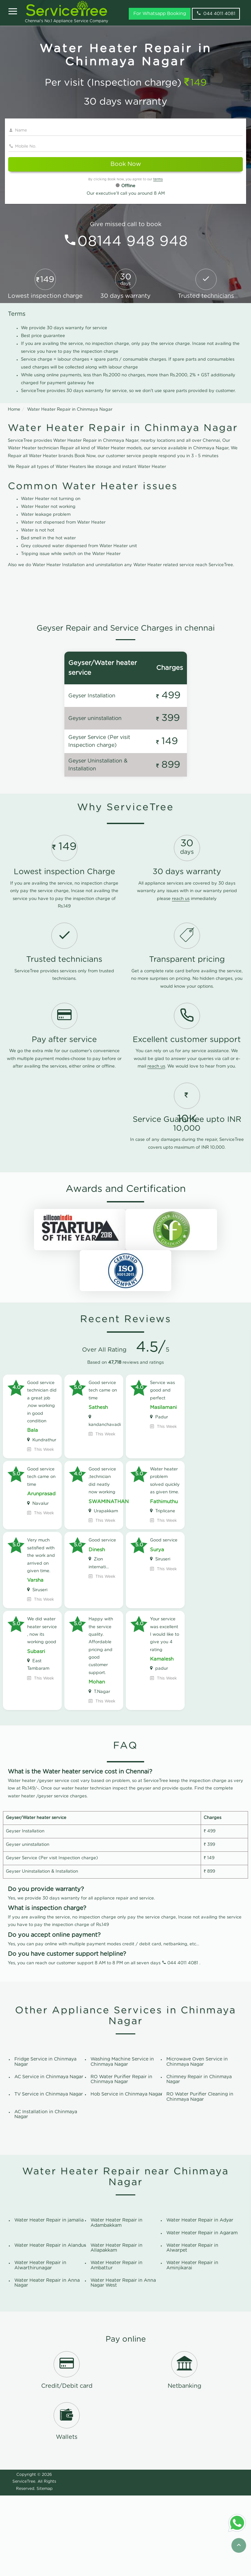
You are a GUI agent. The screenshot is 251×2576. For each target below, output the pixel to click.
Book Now (125, 164)
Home (14, 409)
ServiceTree (23, 2562)
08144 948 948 (132, 242)
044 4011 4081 (182, 2043)
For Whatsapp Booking (159, 13)
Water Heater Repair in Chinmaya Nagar (69, 409)
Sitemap (45, 2569)
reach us (181, 979)
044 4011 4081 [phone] (215, 13)
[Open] (12, 12)
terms (158, 179)
